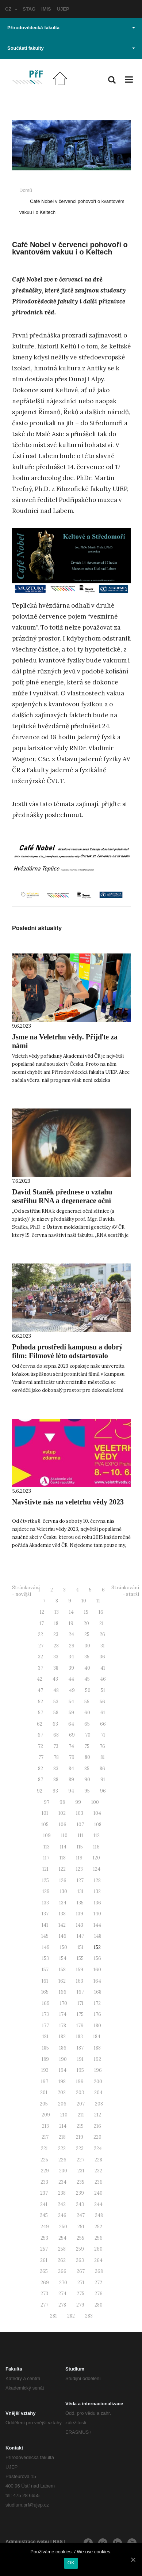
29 (71, 1646)
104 (97, 1813)
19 (71, 1623)
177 (45, 2025)
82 (40, 1768)
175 (80, 2014)
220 (97, 2137)
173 (45, 2014)
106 (62, 1824)
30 (87, 1646)
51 (103, 1690)
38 (55, 1668)
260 (98, 2249)
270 (63, 2283)
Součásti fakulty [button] (71, 48)
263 (80, 2260)
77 (40, 1757)
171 (80, 2003)
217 (45, 2137)
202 (62, 2092)
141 (45, 1925)
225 (44, 2160)
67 (40, 1735)
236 (99, 2182)
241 (43, 2204)
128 (97, 1880)
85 (86, 1768)
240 (98, 2193)
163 (79, 1981)
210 (64, 2115)
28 (56, 1646)
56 (102, 1702)
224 (98, 2148)
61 (102, 1713)
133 (45, 1903)
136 (97, 1903)
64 (71, 1724)
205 (44, 2104)
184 (96, 2036)
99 (78, 1802)
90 (87, 1779)
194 (62, 2070)
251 (80, 2227)
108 (97, 1824)
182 (62, 2036)
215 (80, 2126)
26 (102, 1634)
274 (62, 2293)
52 (40, 1702)
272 (98, 2283)
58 (55, 1713)
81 (102, 1757)
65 (87, 1724)
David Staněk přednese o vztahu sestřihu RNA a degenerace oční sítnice (62, 1200)
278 (62, 2305)
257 (44, 2249)
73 (55, 1746)
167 (80, 1992)
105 (45, 1824)
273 (44, 2293)
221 (44, 2148)
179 (80, 2025)
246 (62, 2215)
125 (45, 1880)
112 (96, 1835)
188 (97, 2048)
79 (71, 1757)
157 (45, 1970)
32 (40, 1657)
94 (71, 1791)
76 (102, 1746)
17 (41, 1623)
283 (89, 2316)
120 (96, 1858)
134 (62, 1903)
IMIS (46, 9)
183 (79, 2036)
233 (44, 2182)
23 (55, 1634)
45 (87, 1679)
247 (81, 2215)
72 (40, 1746)
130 (63, 1891)
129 (46, 1891)
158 (62, 1970)
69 (72, 1735)
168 (97, 1992)
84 (71, 1768)
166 (62, 1992)
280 (99, 2305)
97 (46, 1802)
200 (98, 2081)
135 (80, 1903)
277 (44, 2305)
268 (99, 2271)
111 (80, 1835)
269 (45, 2283)
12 (42, 1612)
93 (55, 1791)
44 (71, 1679)
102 (62, 1813)
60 (87, 1713)
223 (80, 2148)
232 (98, 2171)
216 (97, 2126)
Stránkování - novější (26, 1591)
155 (80, 1958)
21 (101, 1623)
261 (43, 2260)
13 (56, 1612)
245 (44, 2215)
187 (80, 2048)
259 (80, 2249)
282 (71, 2316)
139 (79, 1914)
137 (45, 1914)
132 (97, 1891)
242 (62, 2204)
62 (39, 1724)
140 (97, 1914)
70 (88, 1735)
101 (45, 1813)
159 (79, 1970)
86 (102, 1768)
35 (86, 1657)
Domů (25, 190)
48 (56, 1690)
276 (99, 2293)
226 (62, 2160)
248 (99, 2215)
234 (62, 2182)
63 (55, 1724)
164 (97, 1981)
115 (80, 1847)
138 (62, 1914)
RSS (58, 2541)
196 (98, 2070)
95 (87, 1791)
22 (40, 1634)
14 (71, 1612)
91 (102, 1779)
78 (56, 1757)
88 (55, 1779)
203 (80, 2092)
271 (80, 2283)
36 (102, 1657)
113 (46, 1847)
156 (97, 1958)
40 (87, 1668)
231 (80, 2171)
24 (71, 1634)
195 (80, 2070)
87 (40, 1779)
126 (62, 1880)
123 (79, 1869)
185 (45, 2048)
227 (80, 2160)
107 (80, 1824)
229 (45, 2171)
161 (45, 1981)
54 (71, 1702)
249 (45, 2227)
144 (97, 1925)
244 (98, 2204)
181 (45, 2036)
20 (86, 1623)
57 (40, 1713)
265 (44, 2271)
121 (45, 1869)
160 (97, 1970)
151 (80, 1947)
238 (62, 2193)
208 (99, 2104)
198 (62, 2081)
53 (55, 1702)
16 (101, 1612)
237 (44, 2193)
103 (79, 1813)
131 (80, 1891)
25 (86, 1634)
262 (62, 2260)
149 (46, 1947)
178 (62, 2025)
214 (62, 2126)
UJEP (63, 9)
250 (63, 2227)
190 (63, 2059)
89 (71, 1779)
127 (80, 1880)
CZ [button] (11, 9)
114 (63, 1847)
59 (71, 1713)
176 (97, 2014)
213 (45, 2126)
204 (98, 2092)
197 (44, 2081)
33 (55, 1657)
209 (46, 2115)
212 (97, 2115)
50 (88, 1690)
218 (62, 2137)
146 (62, 1936)
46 (103, 1679)
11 (98, 1601)
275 (80, 2293)
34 (71, 1657)
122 (62, 1869)
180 (97, 2025)
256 (99, 2238)
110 (64, 1835)
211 (81, 2115)
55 (86, 1702)
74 (71, 1746)
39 (71, 1668)
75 (86, 1746)
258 (62, 2249)
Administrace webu (27, 2541)
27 (40, 1646)
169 (46, 2003)
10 (83, 1601)
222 (62, 2148)
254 (62, 2238)
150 (63, 1947)
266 (62, 2271)
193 (45, 2070)
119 (79, 1858)
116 (96, 1847)
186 (62, 2048)
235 (80, 2182)
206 (62, 2104)
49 (72, 1690)
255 (80, 2238)
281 (53, 2316)
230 (63, 2171)
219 (79, 2137)
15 (86, 1612)
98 (62, 1802)
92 (39, 1791)
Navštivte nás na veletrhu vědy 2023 (68, 1502)
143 (79, 1925)
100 (95, 1802)
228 (98, 2160)
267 (81, 2271)
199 (80, 2081)
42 (39, 1679)
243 (80, 2204)
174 (62, 2014)
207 (81, 2104)
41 (102, 1668)
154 (62, 1958)
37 (40, 1668)
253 (44, 2238)
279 (80, 2305)
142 (62, 1925)
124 (96, 1869)
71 (103, 1735)
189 (45, 2059)
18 (56, 1623)
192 (97, 2059)
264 (98, 2260)
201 (43, 2092)
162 (62, 1981)
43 (55, 1679)
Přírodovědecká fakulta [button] (71, 27)
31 (102, 1646)
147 (80, 1936)
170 (63, 2003)
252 (98, 2227)
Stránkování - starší (125, 1591)
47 (40, 1690)
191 (80, 2059)
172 (97, 2003)
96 (103, 1791)
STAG (29, 9)
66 (103, 1724)
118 (63, 1858)
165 (45, 1992)
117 (46, 1858)
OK (71, 2562)
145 (45, 1936)
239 (80, 2193)
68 (56, 1735)
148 (97, 1936)
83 (55, 1768)
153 (45, 1958)
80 (87, 1757)
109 (47, 1835)
